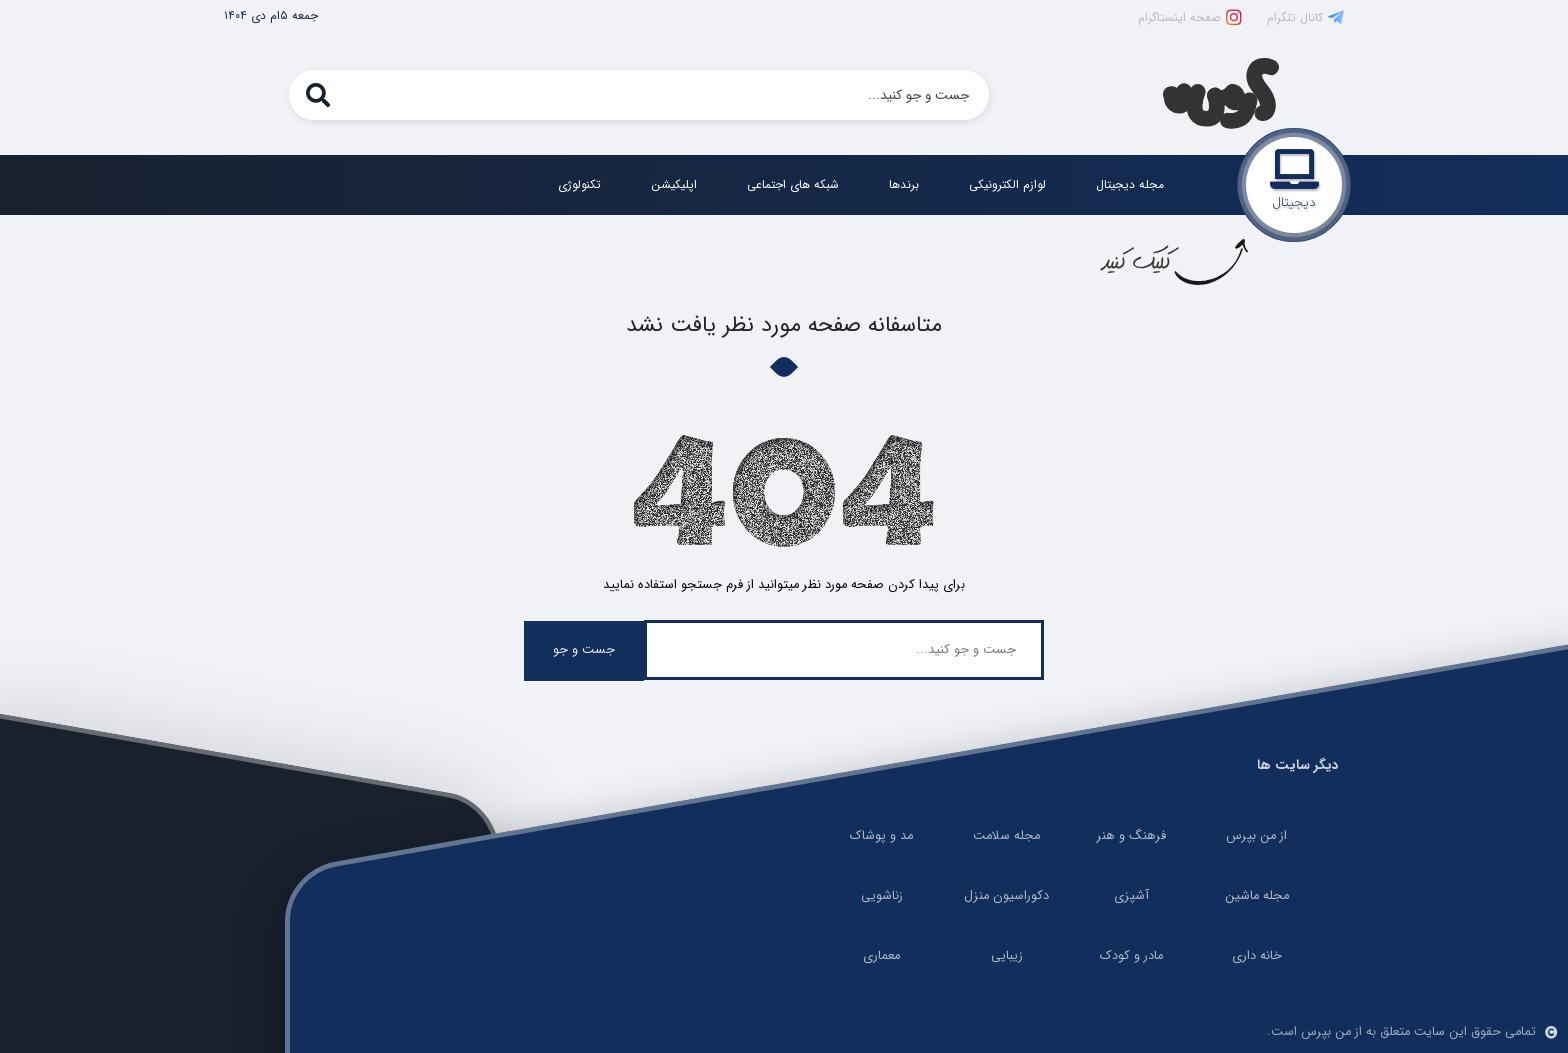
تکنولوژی (579, 184)
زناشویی (882, 896)
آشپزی (1131, 896)
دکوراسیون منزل (1006, 896)
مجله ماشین (1257, 896)
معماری (881, 956)
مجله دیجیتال (1130, 184)
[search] (317, 95)
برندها (904, 184)
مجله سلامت (1006, 836)
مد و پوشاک (881, 836)
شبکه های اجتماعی (793, 184)
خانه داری (1257, 956)
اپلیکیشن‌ (674, 184)
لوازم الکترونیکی (1007, 184)
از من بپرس (1256, 836)
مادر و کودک (1131, 956)
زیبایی (1007, 956)
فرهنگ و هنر (1131, 836)
